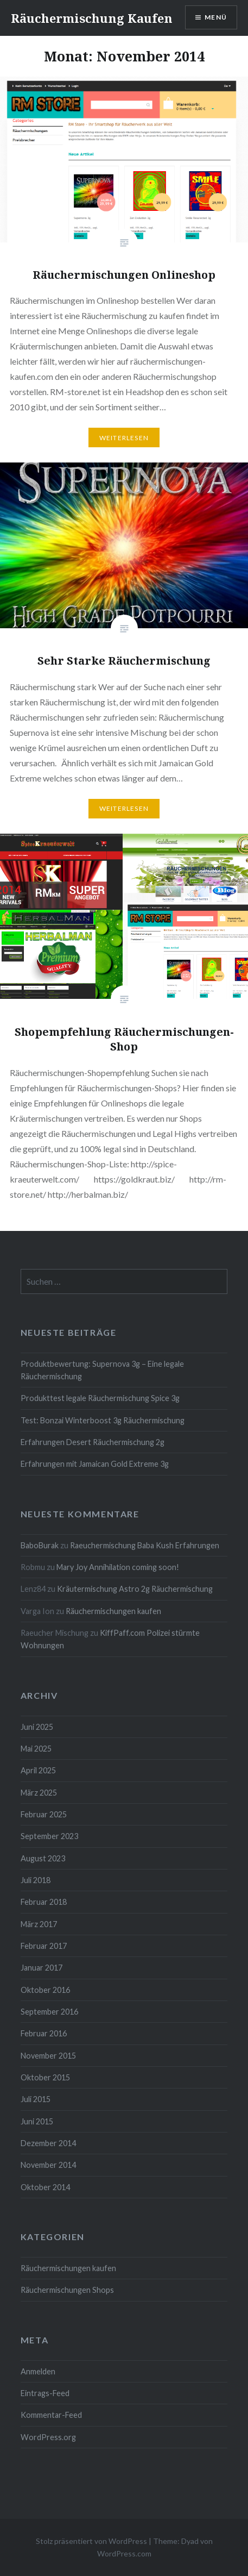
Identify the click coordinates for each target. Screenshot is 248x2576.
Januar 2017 (41, 1967)
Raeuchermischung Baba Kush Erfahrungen (144, 1545)
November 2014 (48, 2164)
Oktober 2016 (45, 1989)
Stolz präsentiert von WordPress (91, 2541)
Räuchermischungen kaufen (113, 1611)
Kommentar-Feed (51, 2414)
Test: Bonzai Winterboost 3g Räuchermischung (103, 1420)
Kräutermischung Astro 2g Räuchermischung (135, 1588)
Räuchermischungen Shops (67, 2289)
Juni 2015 (37, 2121)
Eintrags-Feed (45, 2393)
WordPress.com (124, 2553)
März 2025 (39, 1792)
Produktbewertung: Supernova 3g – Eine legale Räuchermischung (102, 1370)
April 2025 (38, 1770)
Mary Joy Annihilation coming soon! (117, 1567)
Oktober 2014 (45, 2187)
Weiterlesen (124, 438)
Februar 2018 (44, 1901)
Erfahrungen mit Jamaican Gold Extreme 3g (95, 1463)
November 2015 (48, 2055)
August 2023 (43, 1858)
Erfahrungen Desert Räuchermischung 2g (92, 1442)
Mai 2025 (36, 1748)
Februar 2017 (44, 1945)
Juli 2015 (35, 2099)
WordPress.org (48, 2437)
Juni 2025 (37, 1726)
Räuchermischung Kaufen (92, 18)
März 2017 (39, 1924)
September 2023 (49, 1836)
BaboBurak (40, 1545)
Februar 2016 (44, 2033)
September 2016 (49, 2011)
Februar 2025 (44, 1814)
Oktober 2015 (45, 2077)
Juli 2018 (35, 1880)
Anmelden (38, 2371)
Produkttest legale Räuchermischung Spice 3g (100, 1398)
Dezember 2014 (48, 2143)
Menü (216, 17)
